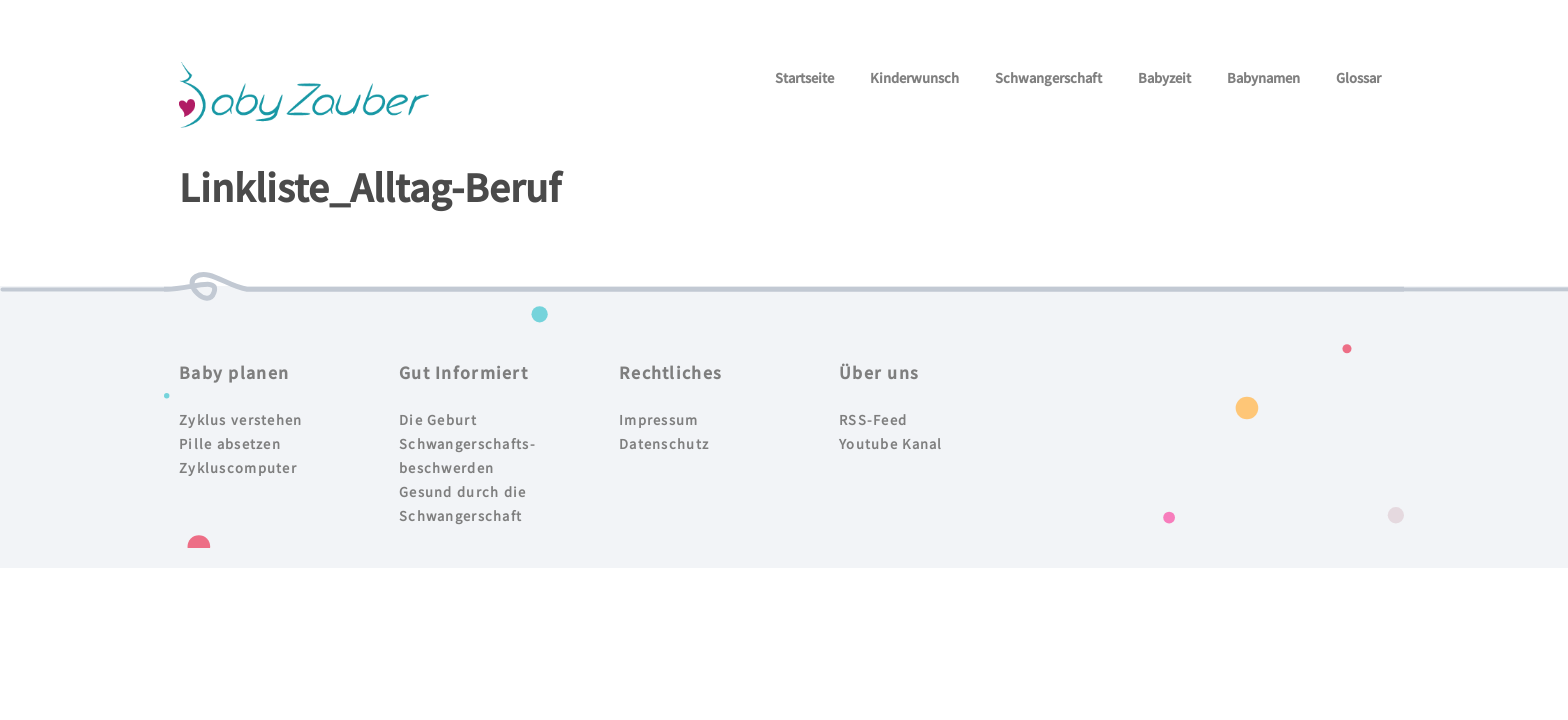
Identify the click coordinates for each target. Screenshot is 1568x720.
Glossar (1358, 77)
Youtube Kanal (891, 443)
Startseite (804, 77)
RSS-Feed (873, 419)
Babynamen (1263, 77)
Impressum (659, 419)
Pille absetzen (230, 443)
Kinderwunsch (914, 77)
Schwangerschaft (1048, 77)
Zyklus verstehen (241, 419)
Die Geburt (438, 419)
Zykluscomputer (238, 467)
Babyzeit (1164, 77)
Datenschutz (664, 443)
